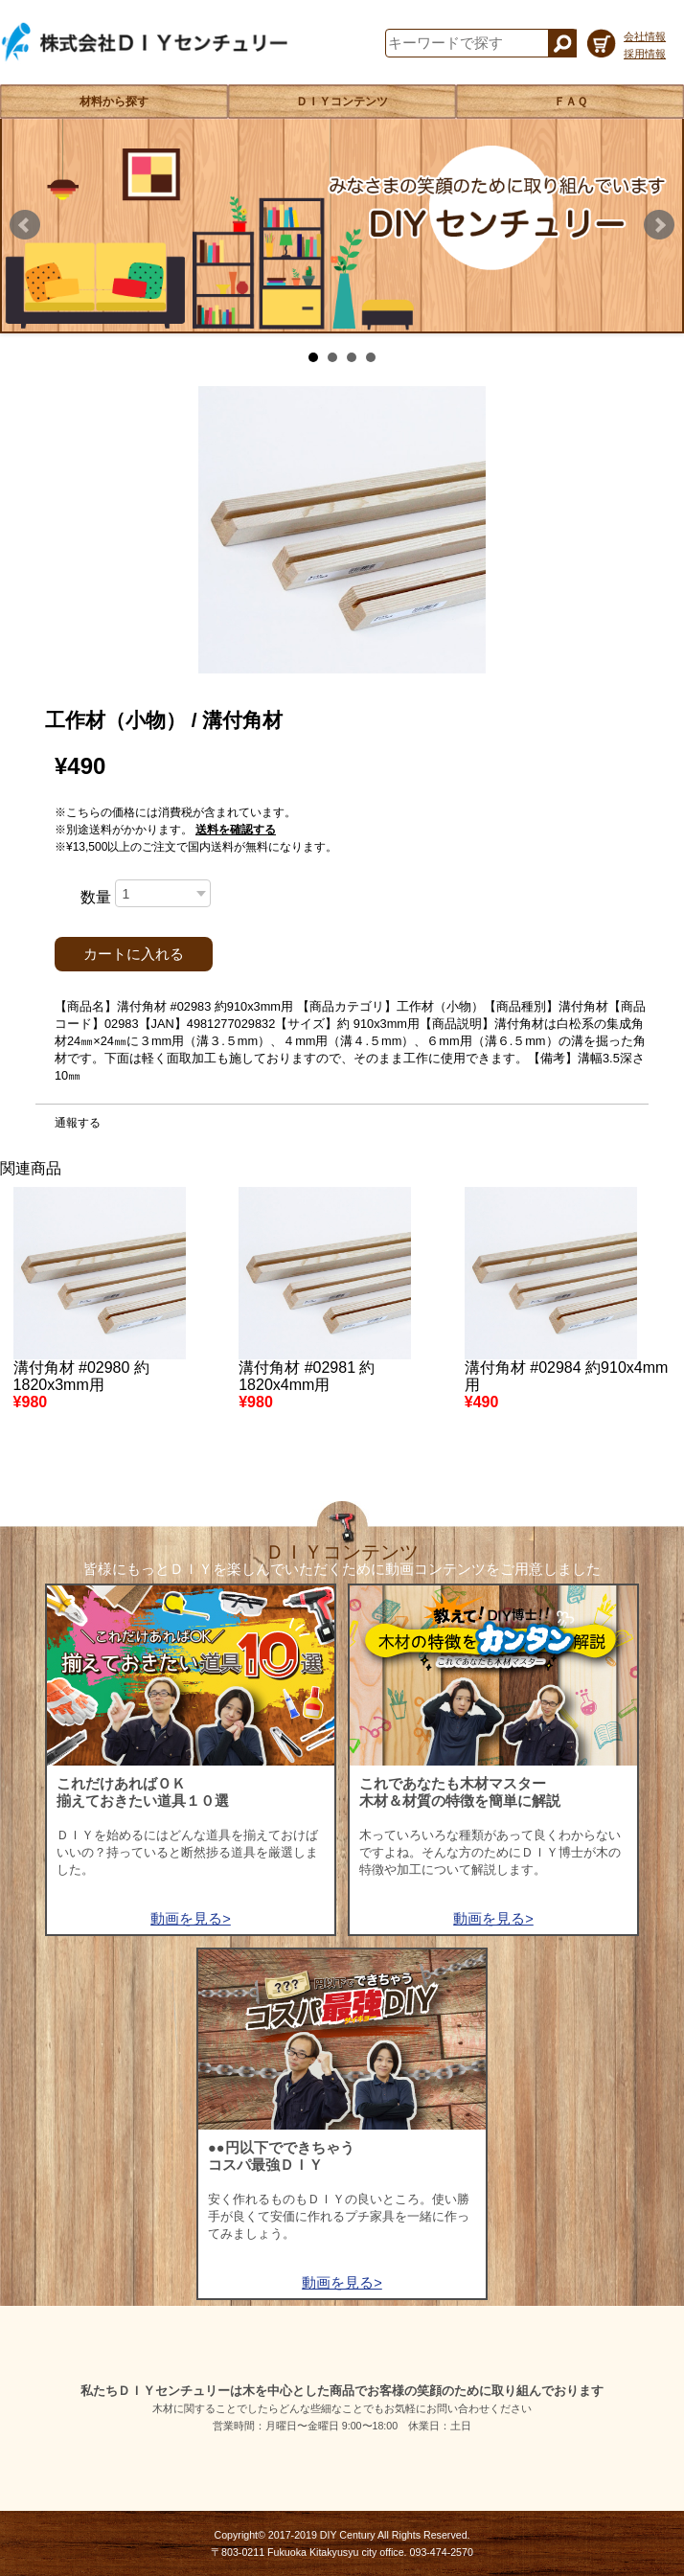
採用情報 (645, 53)
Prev (25, 225)
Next (659, 225)
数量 (95, 897)
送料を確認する (235, 829)
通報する (78, 1122)
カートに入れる (133, 954)
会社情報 (645, 36)
